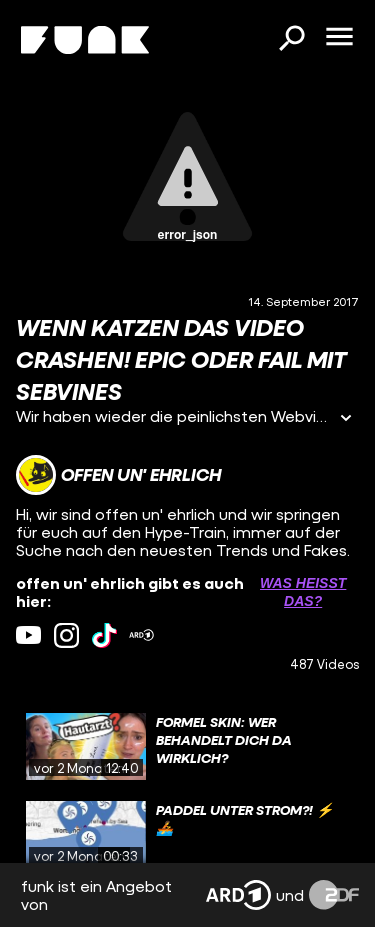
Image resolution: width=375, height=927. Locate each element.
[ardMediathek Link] (141, 635)
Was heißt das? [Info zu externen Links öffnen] (303, 592)
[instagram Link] (66, 635)
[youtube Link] (28, 635)
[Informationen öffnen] (346, 419)
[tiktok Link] (104, 635)
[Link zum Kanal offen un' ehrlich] (118, 475)
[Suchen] (291, 40)
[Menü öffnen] (339, 38)
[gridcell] (187, 747)
